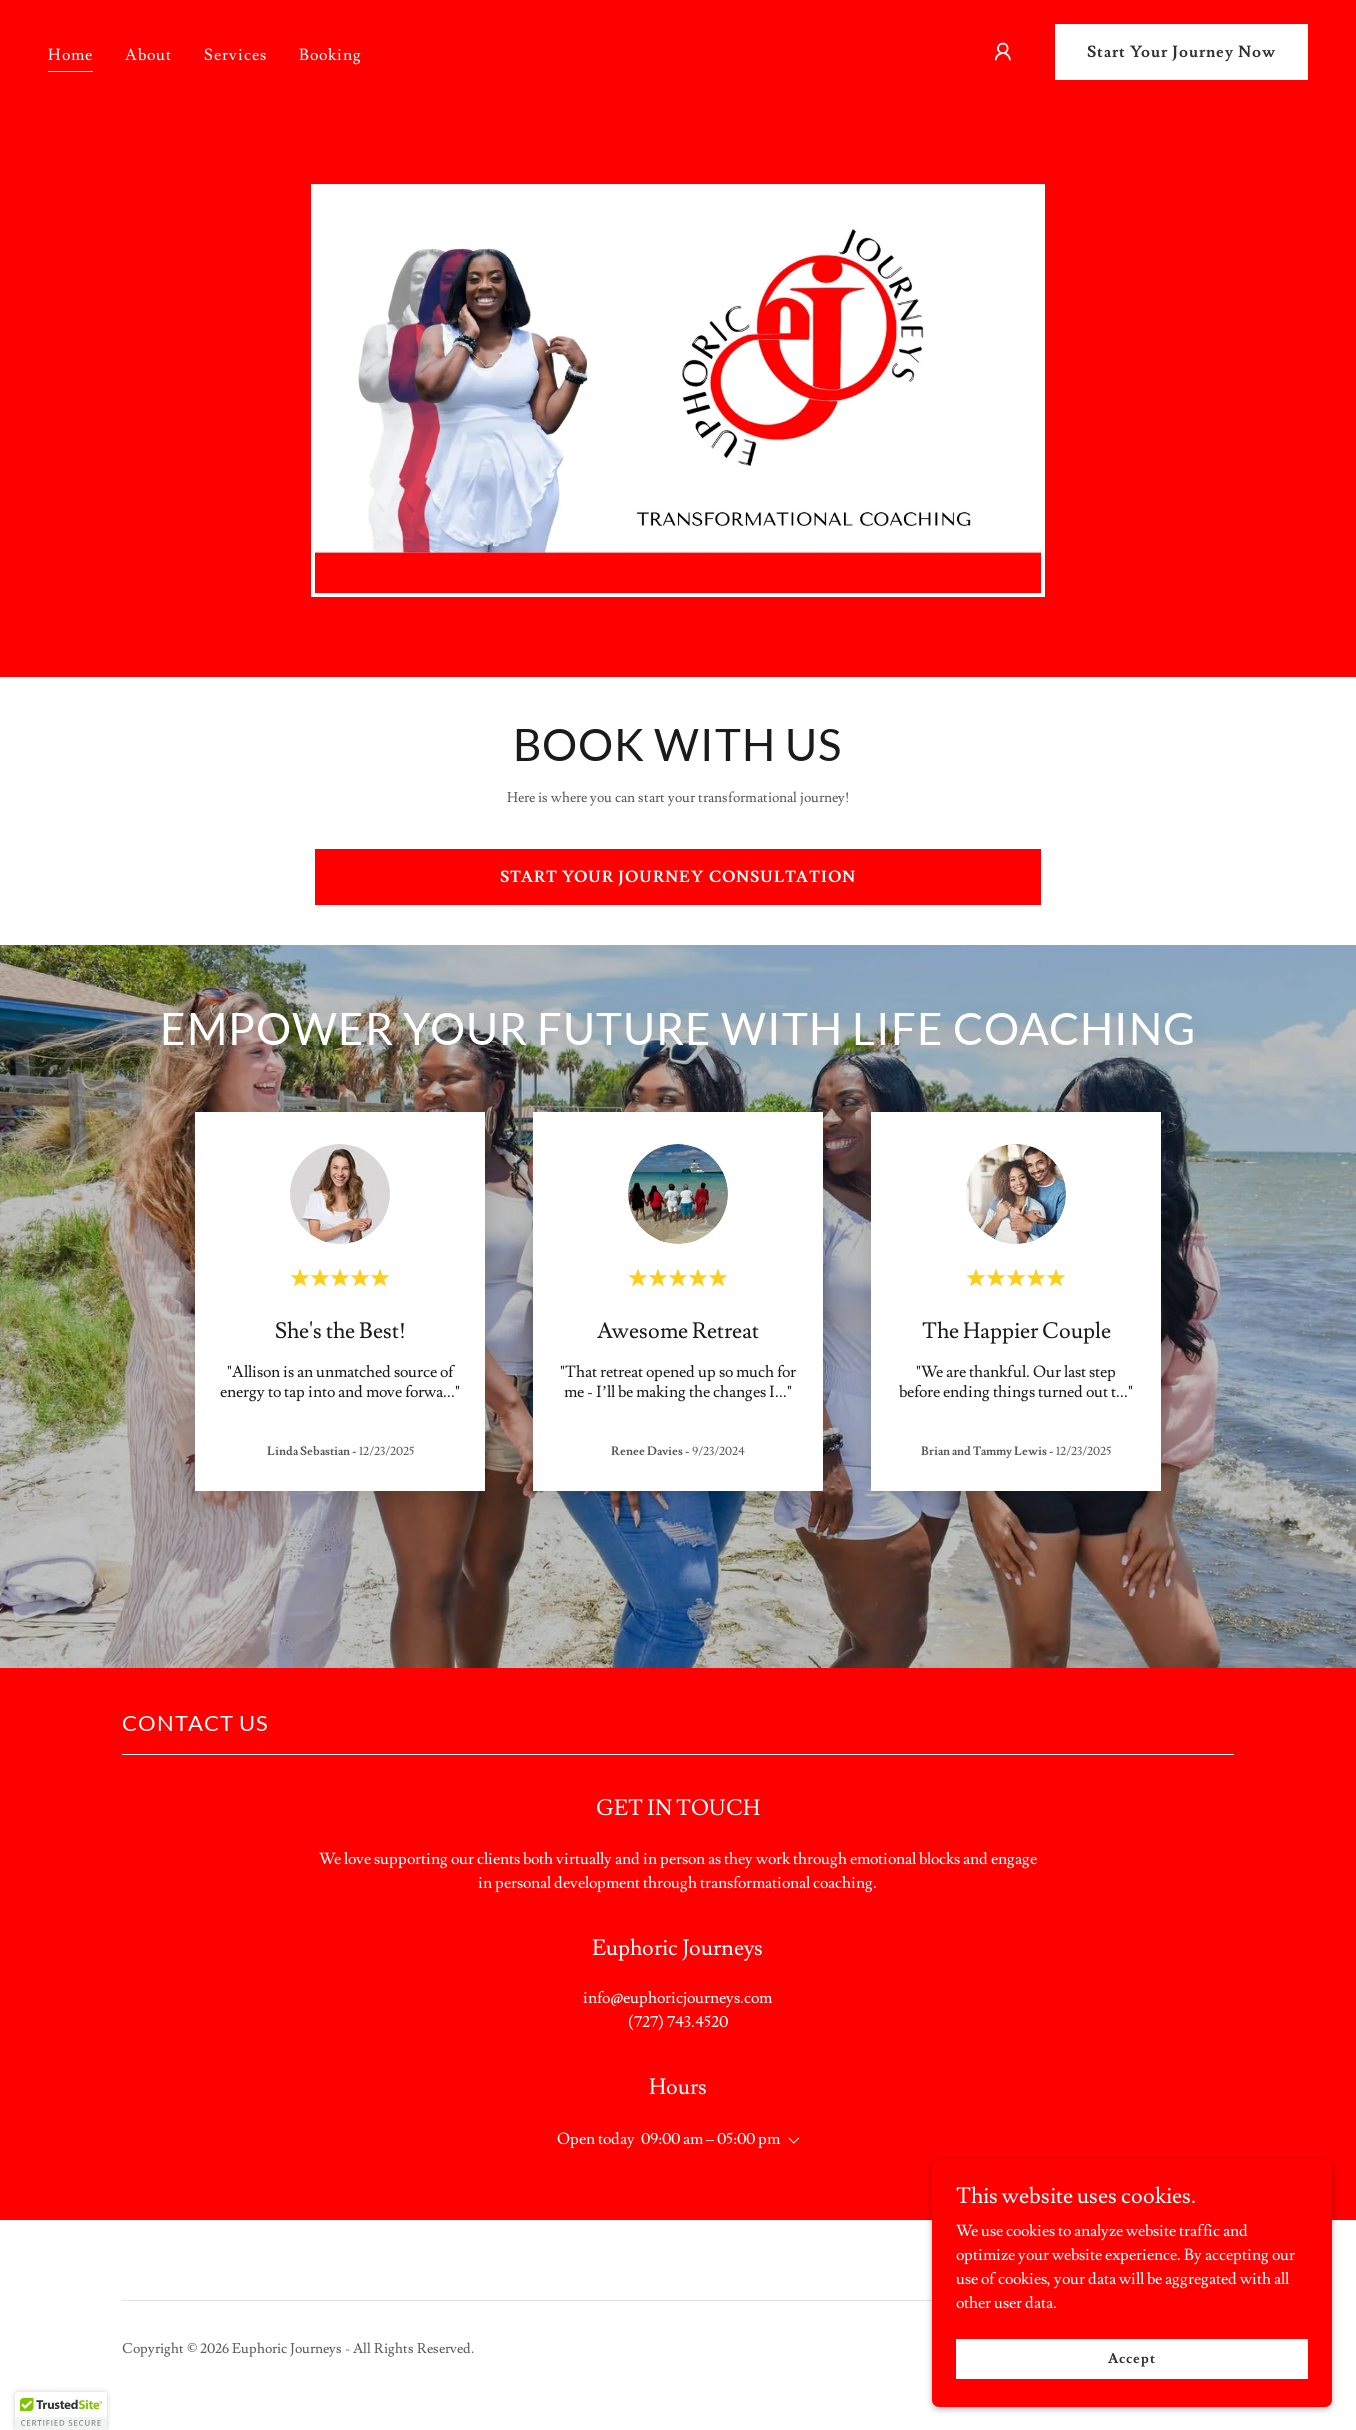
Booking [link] (330, 55)
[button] (1003, 52)
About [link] (148, 55)
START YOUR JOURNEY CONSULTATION (677, 877)
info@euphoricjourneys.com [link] (677, 1998)
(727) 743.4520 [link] (678, 2022)
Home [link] (70, 55)
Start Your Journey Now (1181, 52)
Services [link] (235, 55)
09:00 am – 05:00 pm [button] (710, 2139)
